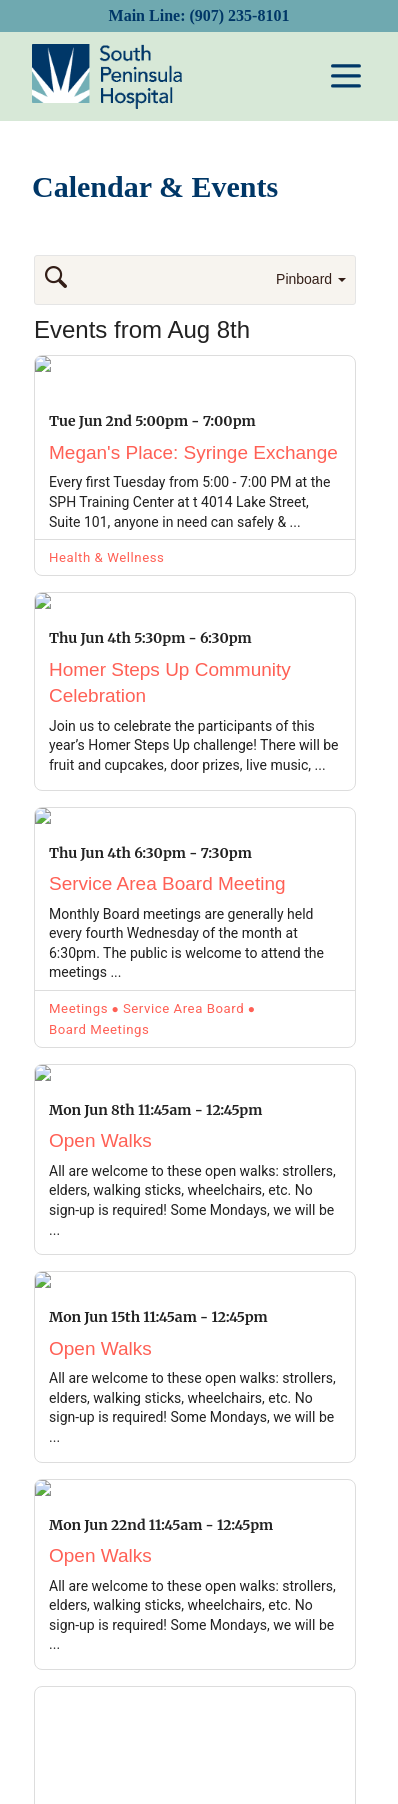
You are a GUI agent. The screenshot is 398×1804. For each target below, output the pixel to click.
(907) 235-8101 (239, 15)
